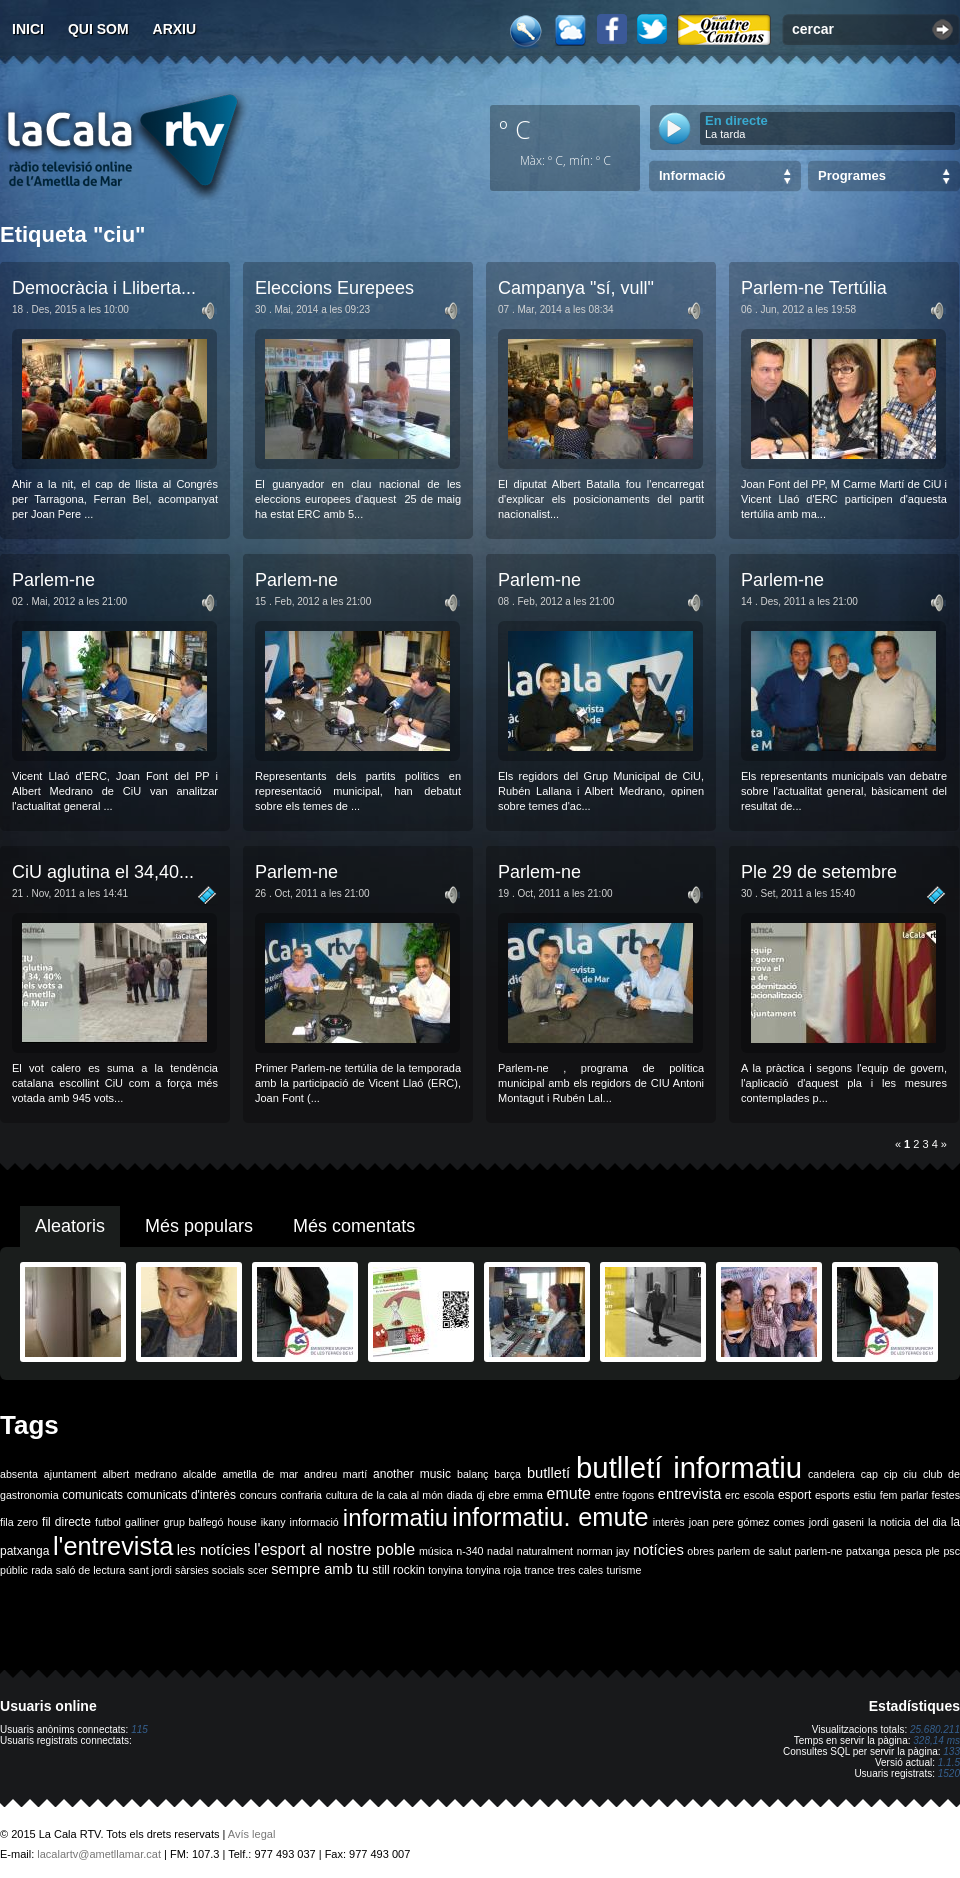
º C (515, 129)
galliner (142, 1522)
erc (732, 1495)
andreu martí (335, 1474)
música (436, 1551)
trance (540, 1570)
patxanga (868, 1551)
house (242, 1522)
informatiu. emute (550, 1517)
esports (832, 1495)
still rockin (398, 1570)
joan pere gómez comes (747, 1522)
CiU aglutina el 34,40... (103, 872)
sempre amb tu (320, 1569)
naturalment (545, 1551)
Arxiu (175, 29)
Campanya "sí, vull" (576, 288)
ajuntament (70, 1474)
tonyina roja (493, 1570)
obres (700, 1551)
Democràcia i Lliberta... (104, 288)
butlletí (548, 1473)
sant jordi (150, 1570)
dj (480, 1495)
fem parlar (904, 1495)
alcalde (200, 1474)
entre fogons (625, 1495)
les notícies (214, 1550)
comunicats (92, 1495)
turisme (623, 1570)
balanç (472, 1474)
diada (460, 1495)
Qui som (98, 29)
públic (14, 1570)
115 (139, 1729)
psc (951, 1551)
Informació (692, 175)
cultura (342, 1495)
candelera (831, 1474)
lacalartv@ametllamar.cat (99, 1854)
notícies (658, 1550)
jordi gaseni (836, 1522)
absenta (19, 1474)
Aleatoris (70, 1226)
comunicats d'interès (181, 1495)
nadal (500, 1551)
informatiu (395, 1517)
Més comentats (354, 1226)
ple (933, 1551)
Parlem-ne (53, 580)
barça (507, 1474)
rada (41, 1570)
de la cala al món (402, 1495)
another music (412, 1474)
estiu (865, 1495)
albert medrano (140, 1474)
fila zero (19, 1522)
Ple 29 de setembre (819, 872)
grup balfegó (193, 1522)
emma (528, 1495)
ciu (910, 1474)
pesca (908, 1551)
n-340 (469, 1551)
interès (669, 1522)
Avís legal (252, 1834)
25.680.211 (935, 1729)
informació (314, 1522)
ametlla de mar (260, 1474)
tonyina (445, 1570)
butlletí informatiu (689, 1467)
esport (794, 1495)
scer (258, 1570)
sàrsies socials (209, 1570)
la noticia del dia (907, 1522)
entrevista (690, 1494)
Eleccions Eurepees (334, 288)
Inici (28, 29)
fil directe (66, 1522)
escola (758, 1495)
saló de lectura (90, 1570)
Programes (852, 175)
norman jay (603, 1551)
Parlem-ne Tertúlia (814, 288)
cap (869, 1474)
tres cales (580, 1570)
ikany (273, 1522)
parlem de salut (754, 1551)
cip (891, 1474)
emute (569, 1493)
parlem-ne (819, 1551)
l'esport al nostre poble (334, 1549)
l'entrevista (113, 1546)
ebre (498, 1495)
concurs (258, 1495)
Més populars (199, 1226)
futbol (108, 1522)
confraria (301, 1495)
